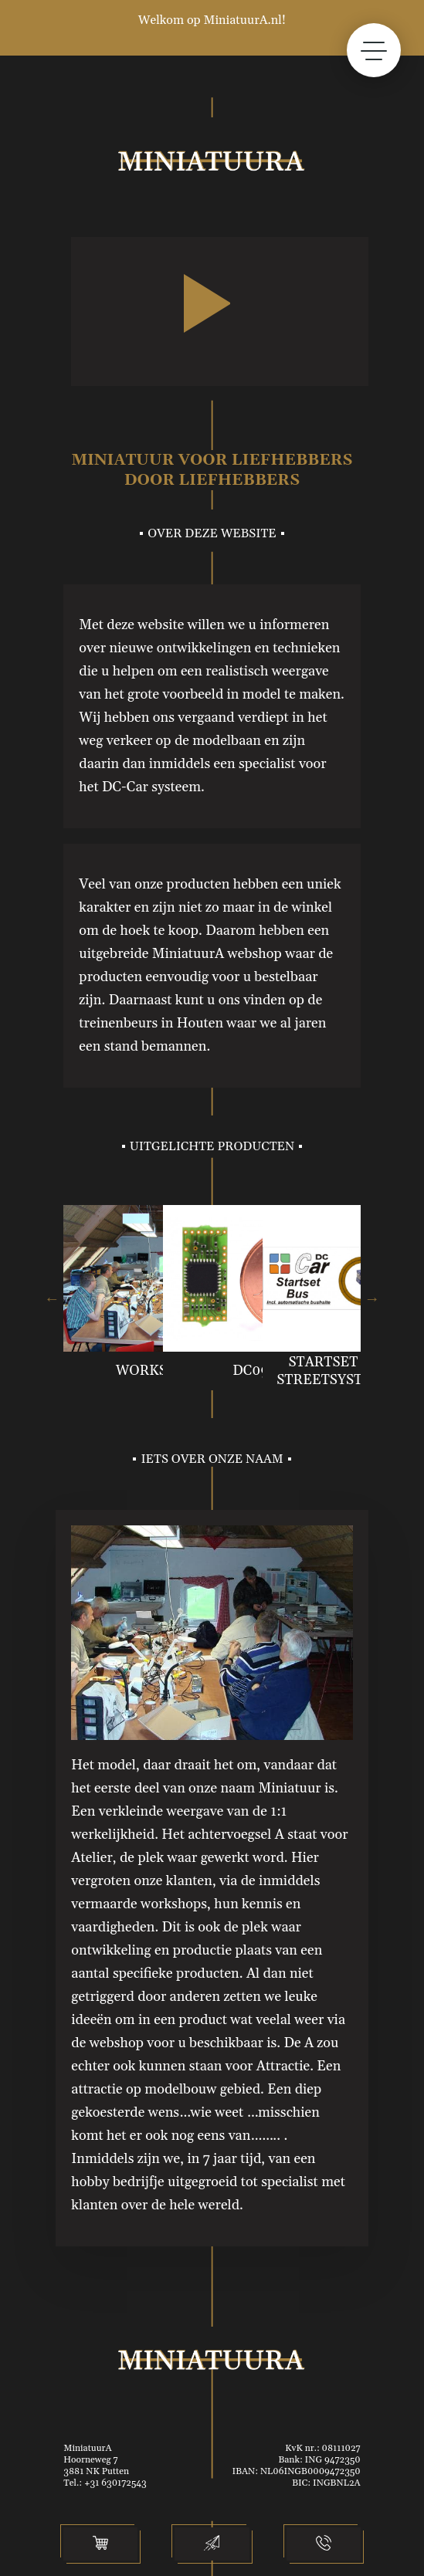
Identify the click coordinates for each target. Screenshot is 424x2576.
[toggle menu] (374, 50)
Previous (51, 1298)
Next (372, 1298)
